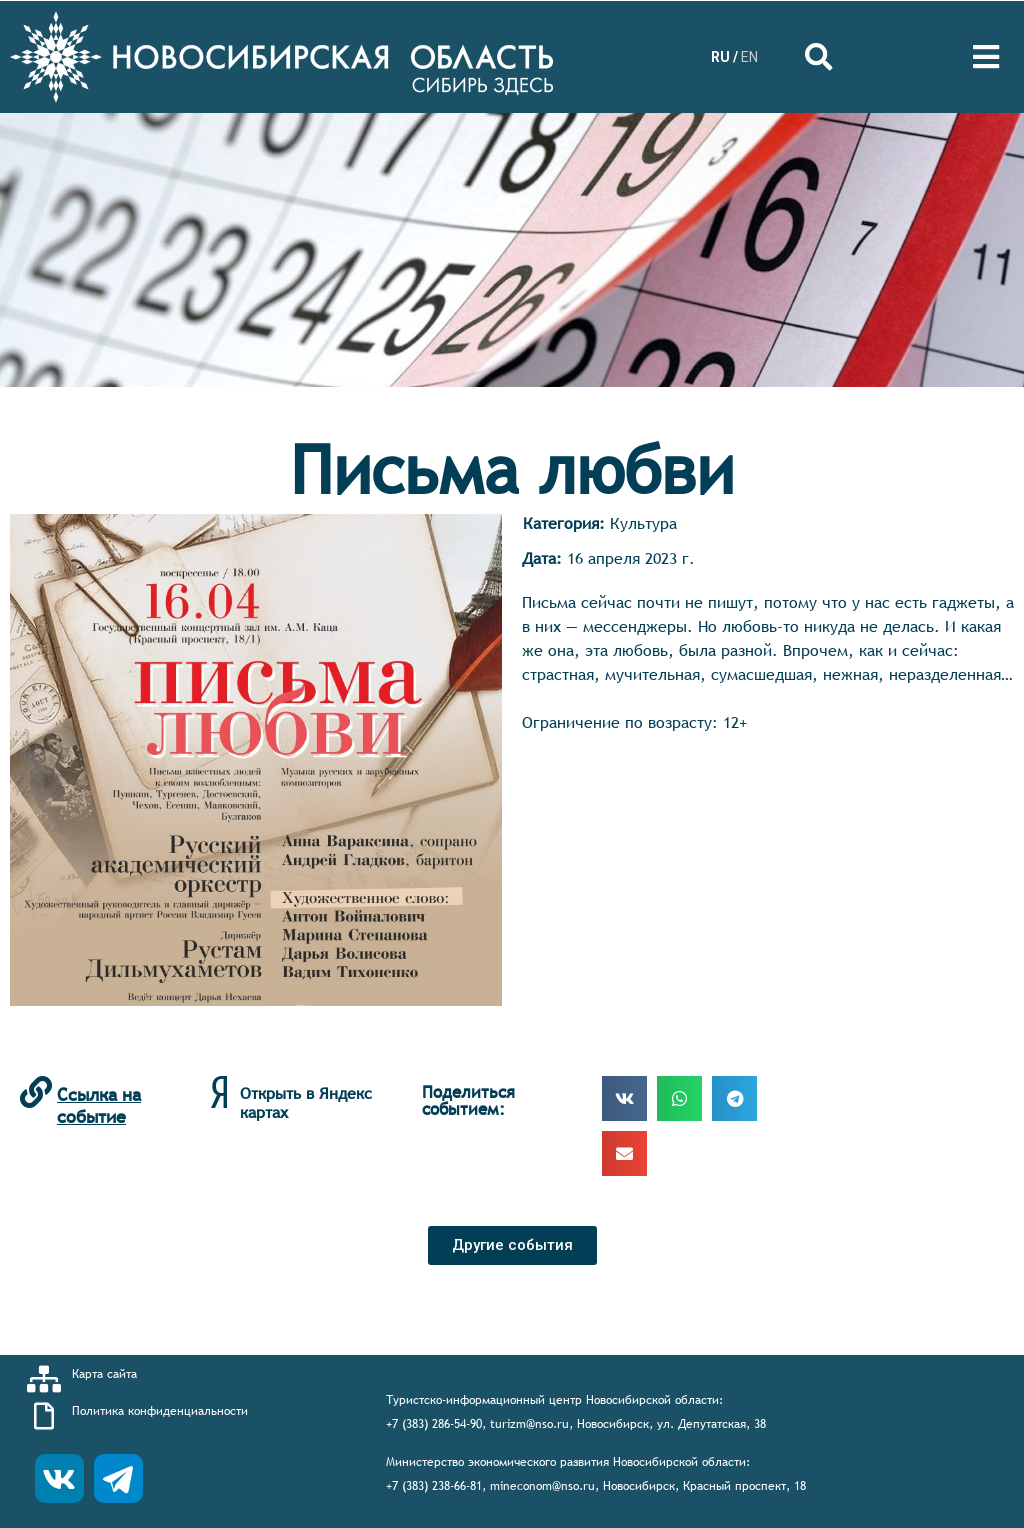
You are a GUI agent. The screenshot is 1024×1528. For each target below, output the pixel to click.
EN (749, 57)
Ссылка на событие (99, 1105)
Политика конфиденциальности (160, 1411)
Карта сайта (104, 1374)
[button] (512, 1245)
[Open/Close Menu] (986, 57)
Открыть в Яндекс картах (306, 1102)
